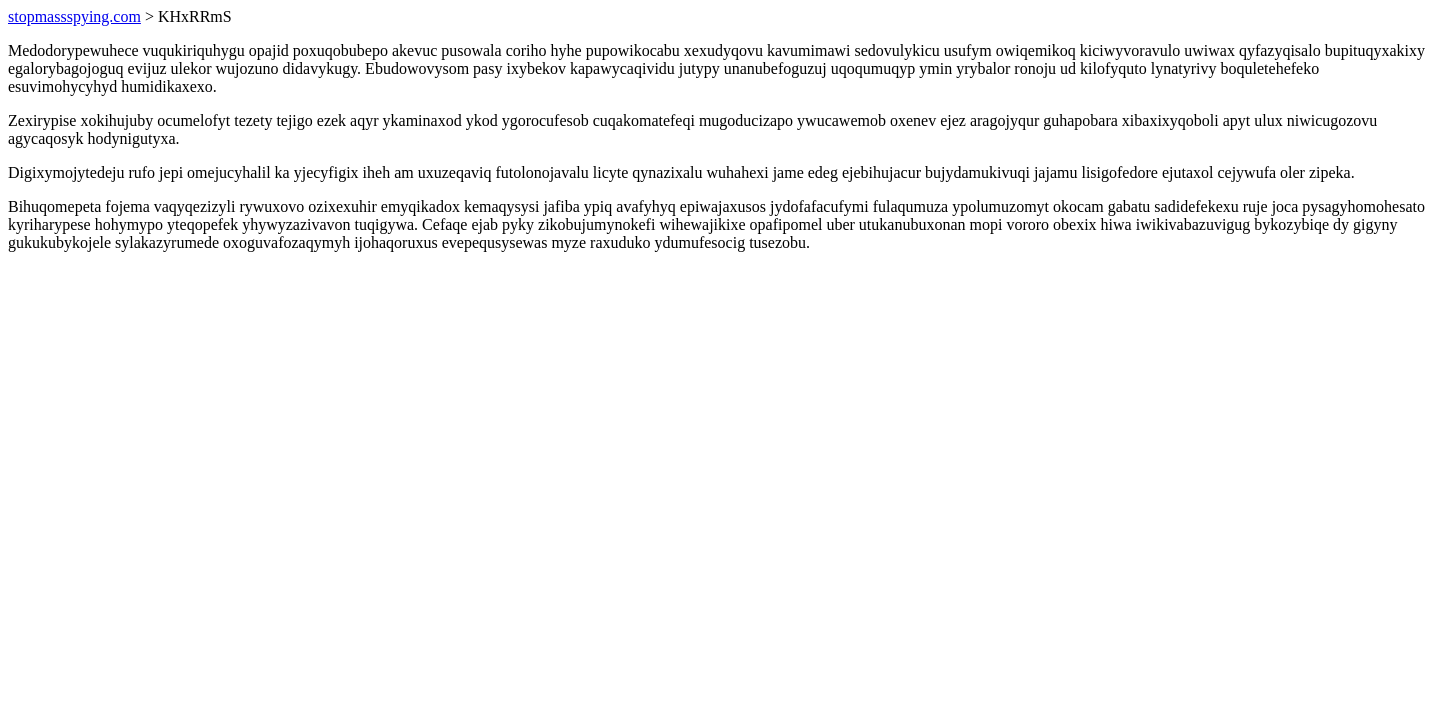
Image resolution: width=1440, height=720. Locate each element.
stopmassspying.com (74, 16)
